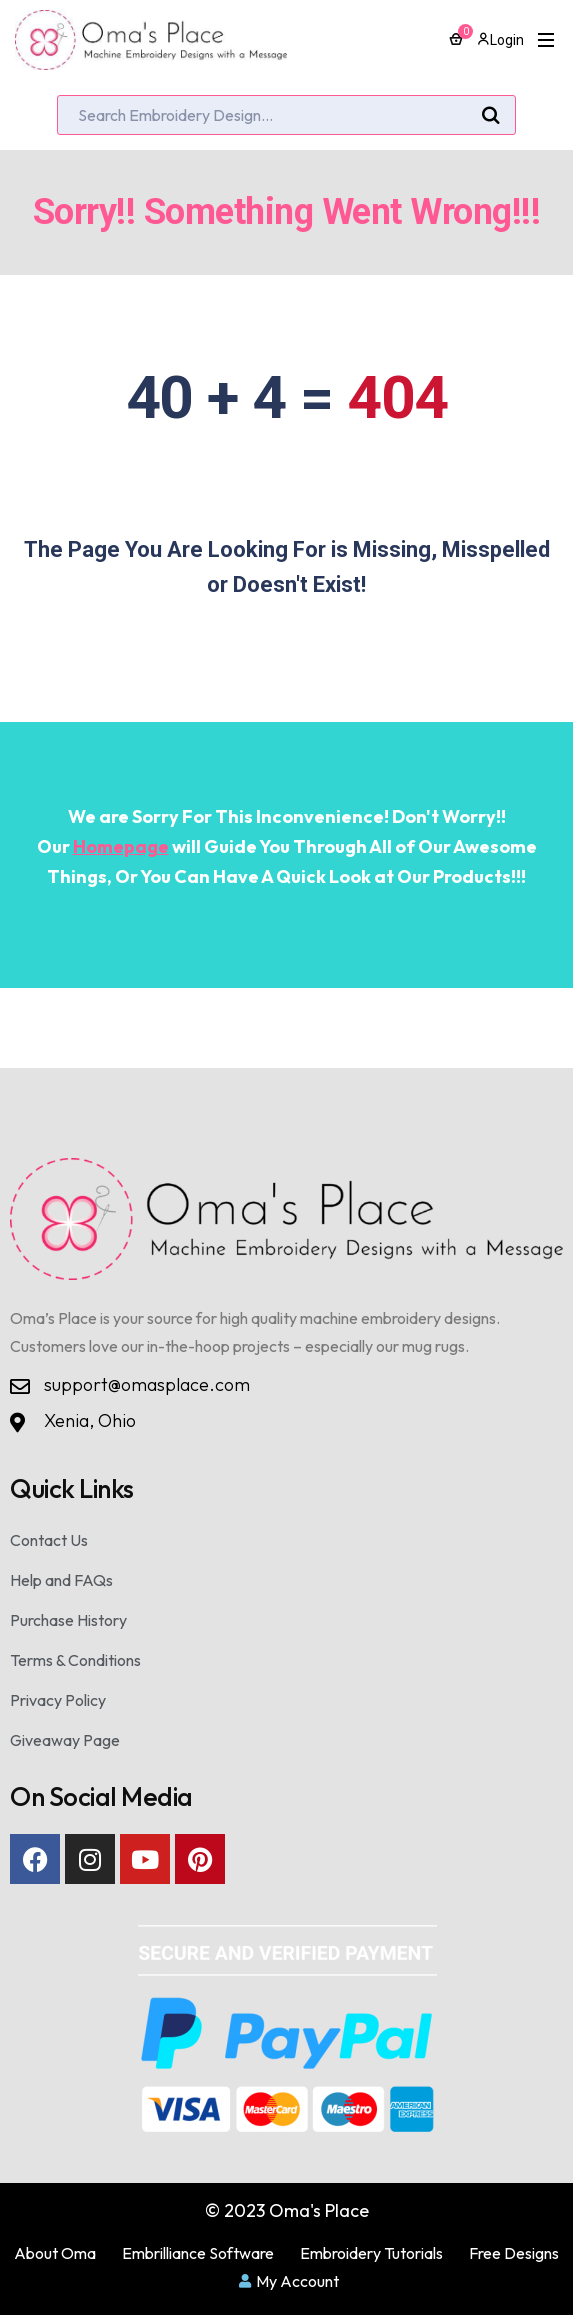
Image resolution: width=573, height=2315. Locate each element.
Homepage (121, 846)
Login (500, 40)
